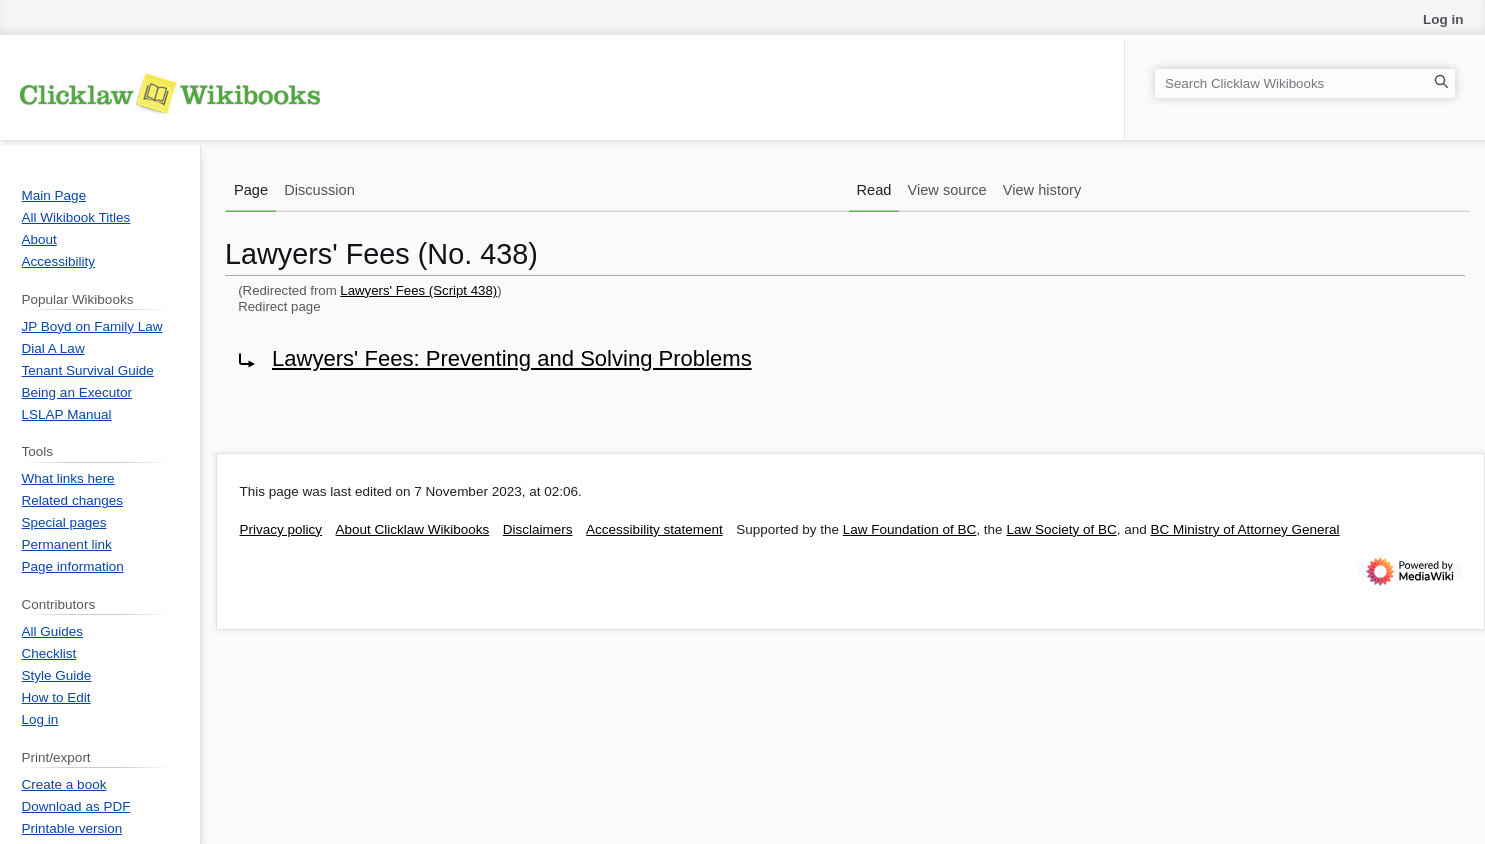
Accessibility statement (654, 529)
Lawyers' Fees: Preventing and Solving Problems (512, 358)
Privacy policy (281, 529)
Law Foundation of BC (910, 529)
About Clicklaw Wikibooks (413, 529)
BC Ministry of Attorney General (1244, 529)
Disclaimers (538, 529)
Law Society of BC (1061, 529)
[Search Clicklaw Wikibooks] (1305, 83)
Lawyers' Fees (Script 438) (418, 290)
